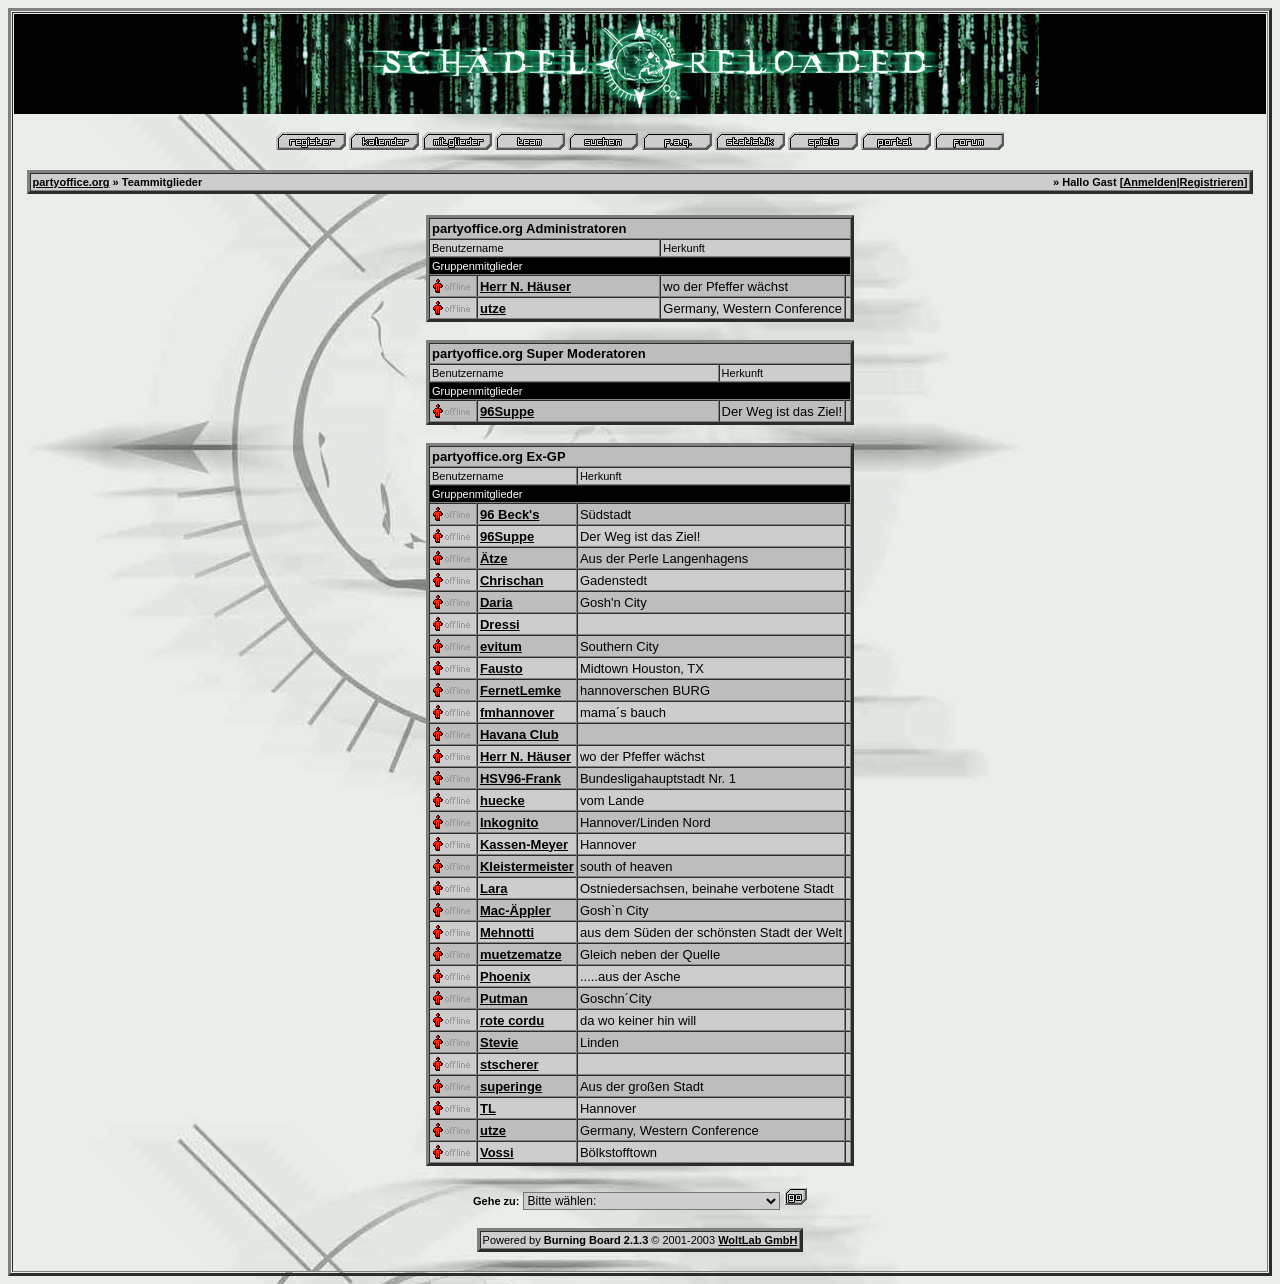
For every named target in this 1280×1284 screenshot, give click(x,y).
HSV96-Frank (520, 778)
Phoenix (505, 976)
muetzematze (521, 954)
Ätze (493, 558)
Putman (504, 998)
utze (493, 308)
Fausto (501, 668)
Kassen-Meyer (524, 844)
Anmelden (1149, 182)
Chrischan (512, 580)
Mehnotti (507, 932)
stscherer (509, 1064)
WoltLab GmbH (757, 1240)
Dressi (500, 624)
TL (488, 1108)
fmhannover (517, 712)
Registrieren (1212, 182)
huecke (502, 800)
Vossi (497, 1152)
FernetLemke (520, 690)
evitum (501, 646)
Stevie (499, 1042)
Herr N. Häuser (525, 286)
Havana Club (519, 734)
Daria (496, 602)
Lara (493, 888)
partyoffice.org (71, 182)
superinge (511, 1086)
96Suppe (507, 411)
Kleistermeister (527, 866)
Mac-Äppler (515, 910)
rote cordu (512, 1020)
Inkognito (509, 822)
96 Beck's (509, 514)
